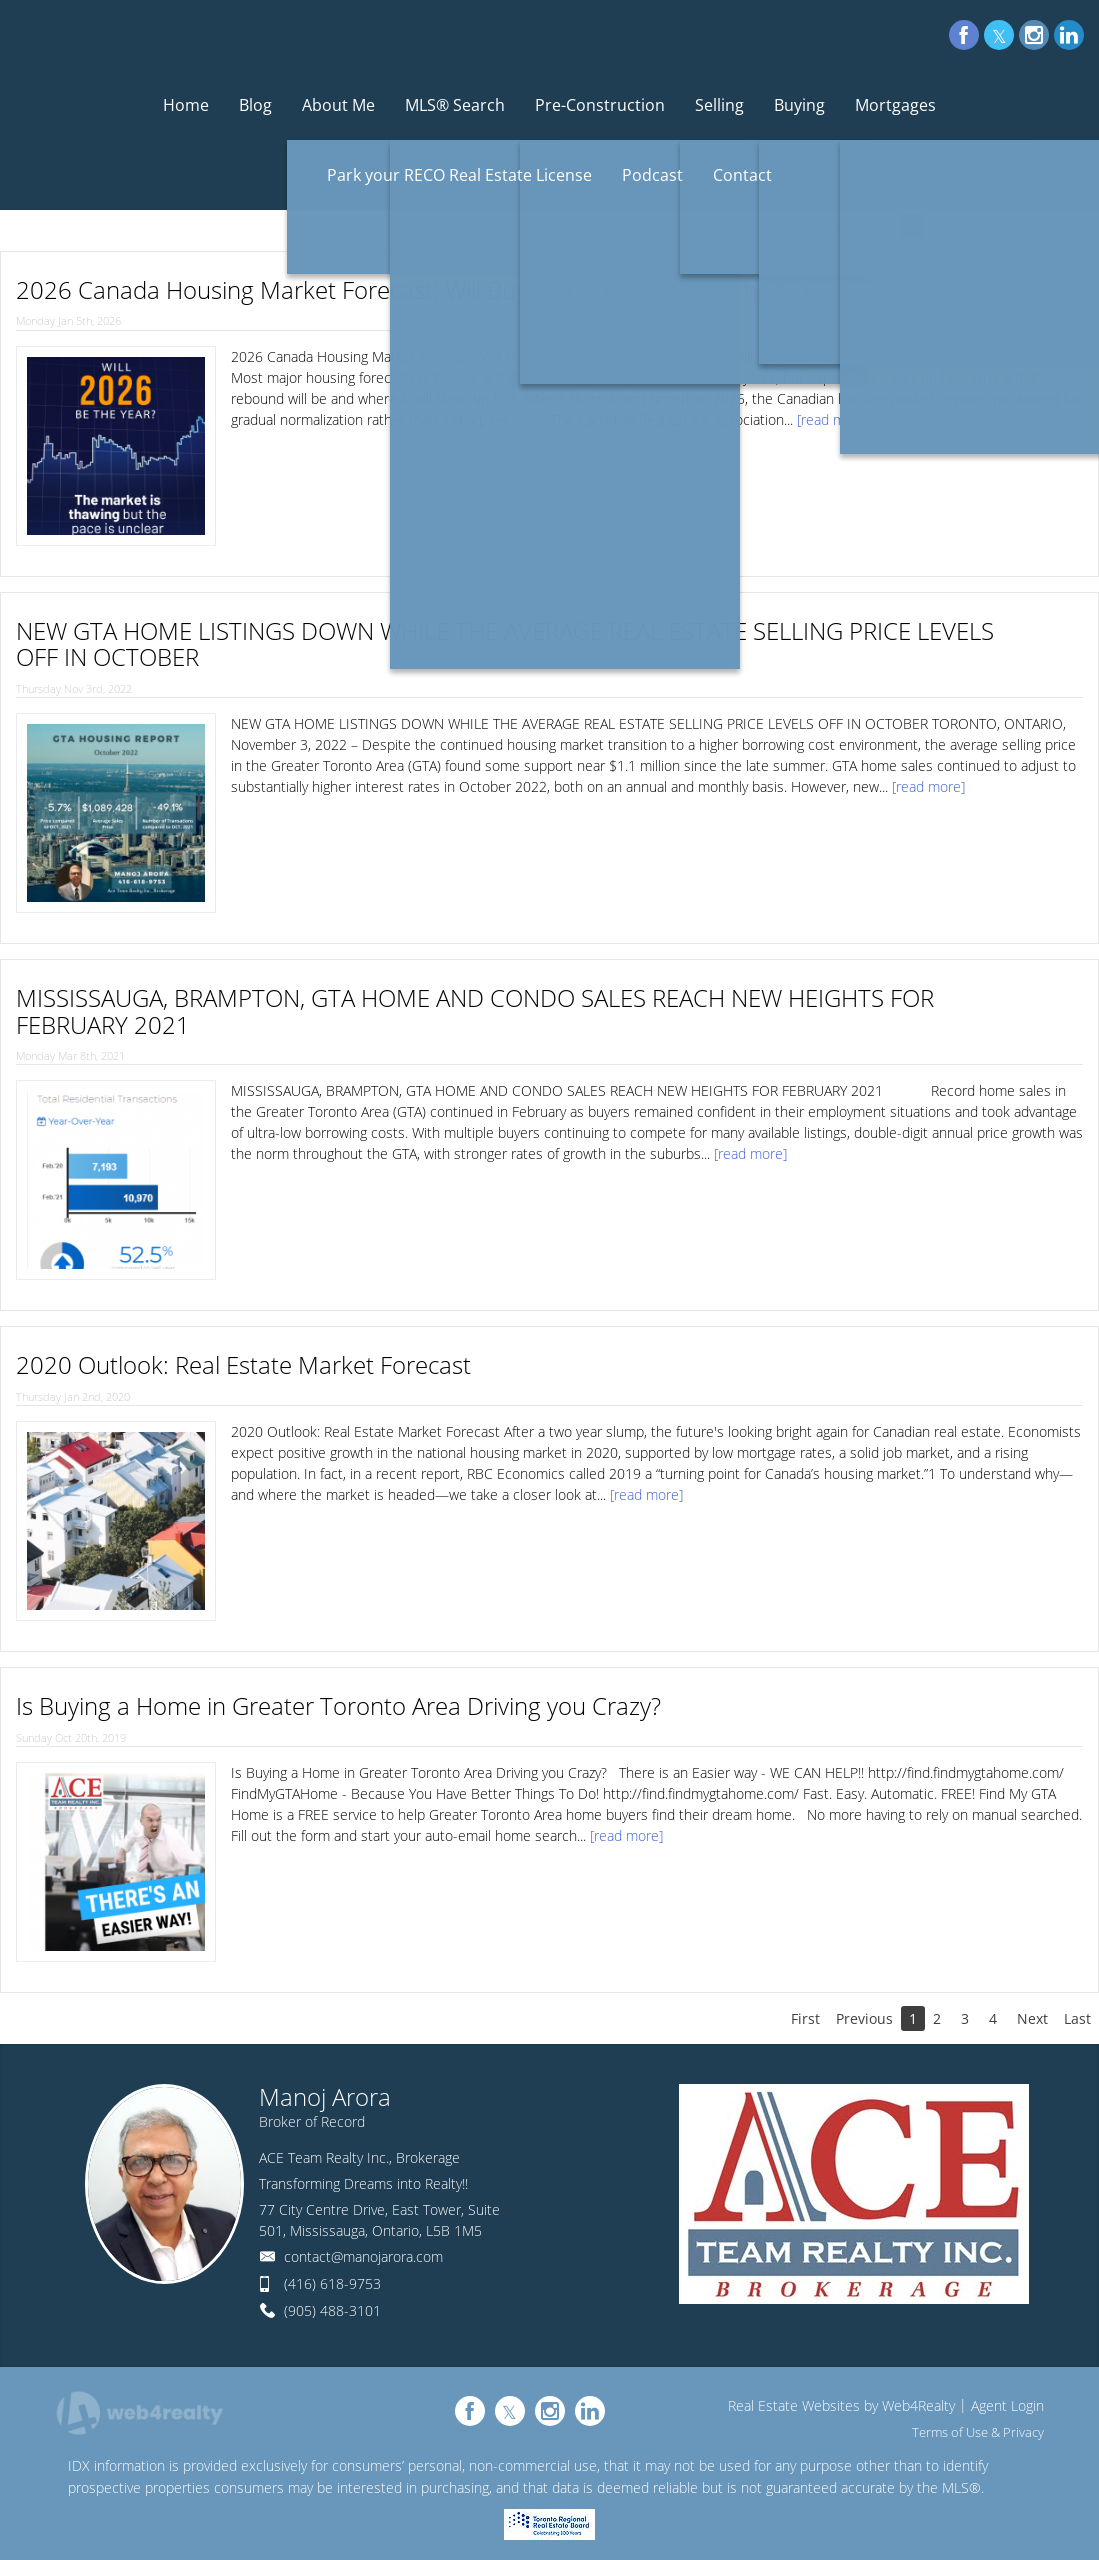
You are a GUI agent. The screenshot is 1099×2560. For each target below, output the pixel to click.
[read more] (833, 419)
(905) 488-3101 (332, 2310)
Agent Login (1007, 2405)
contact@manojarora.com (363, 2256)
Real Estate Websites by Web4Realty (841, 2405)
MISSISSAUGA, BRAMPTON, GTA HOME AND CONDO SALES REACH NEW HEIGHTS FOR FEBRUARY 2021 (475, 1010)
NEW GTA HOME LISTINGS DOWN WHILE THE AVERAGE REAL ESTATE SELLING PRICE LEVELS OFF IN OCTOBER (505, 643)
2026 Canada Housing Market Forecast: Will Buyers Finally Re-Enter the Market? (439, 289)
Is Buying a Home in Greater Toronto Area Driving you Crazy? (338, 1705)
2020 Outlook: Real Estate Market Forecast (243, 1364)
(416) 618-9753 (332, 2283)
